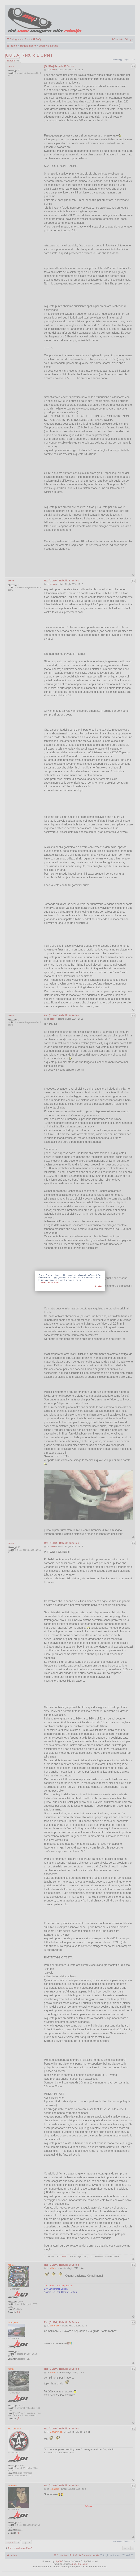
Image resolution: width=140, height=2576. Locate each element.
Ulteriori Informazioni (49, 1282)
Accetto (98, 1286)
